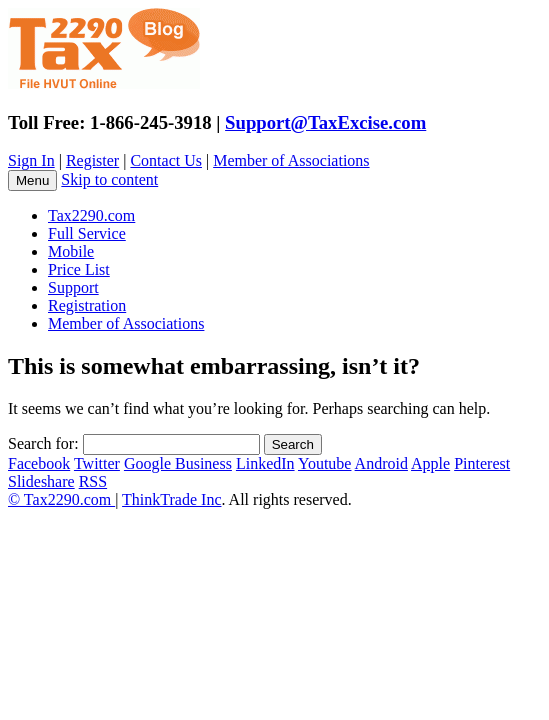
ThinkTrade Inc (171, 499)
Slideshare (41, 481)
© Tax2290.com (61, 499)
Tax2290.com (91, 215)
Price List (79, 269)
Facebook (39, 463)
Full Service (87, 233)
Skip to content (109, 179)
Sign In (31, 160)
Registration (87, 305)
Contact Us (166, 160)
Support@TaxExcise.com (325, 122)
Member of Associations (291, 160)
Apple (430, 463)
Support (73, 287)
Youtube (325, 463)
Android (381, 463)
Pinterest (482, 463)
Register (92, 160)
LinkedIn (265, 463)
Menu (32, 180)
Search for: (43, 443)
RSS (93, 481)
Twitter (97, 463)
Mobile (71, 251)
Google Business (178, 463)
